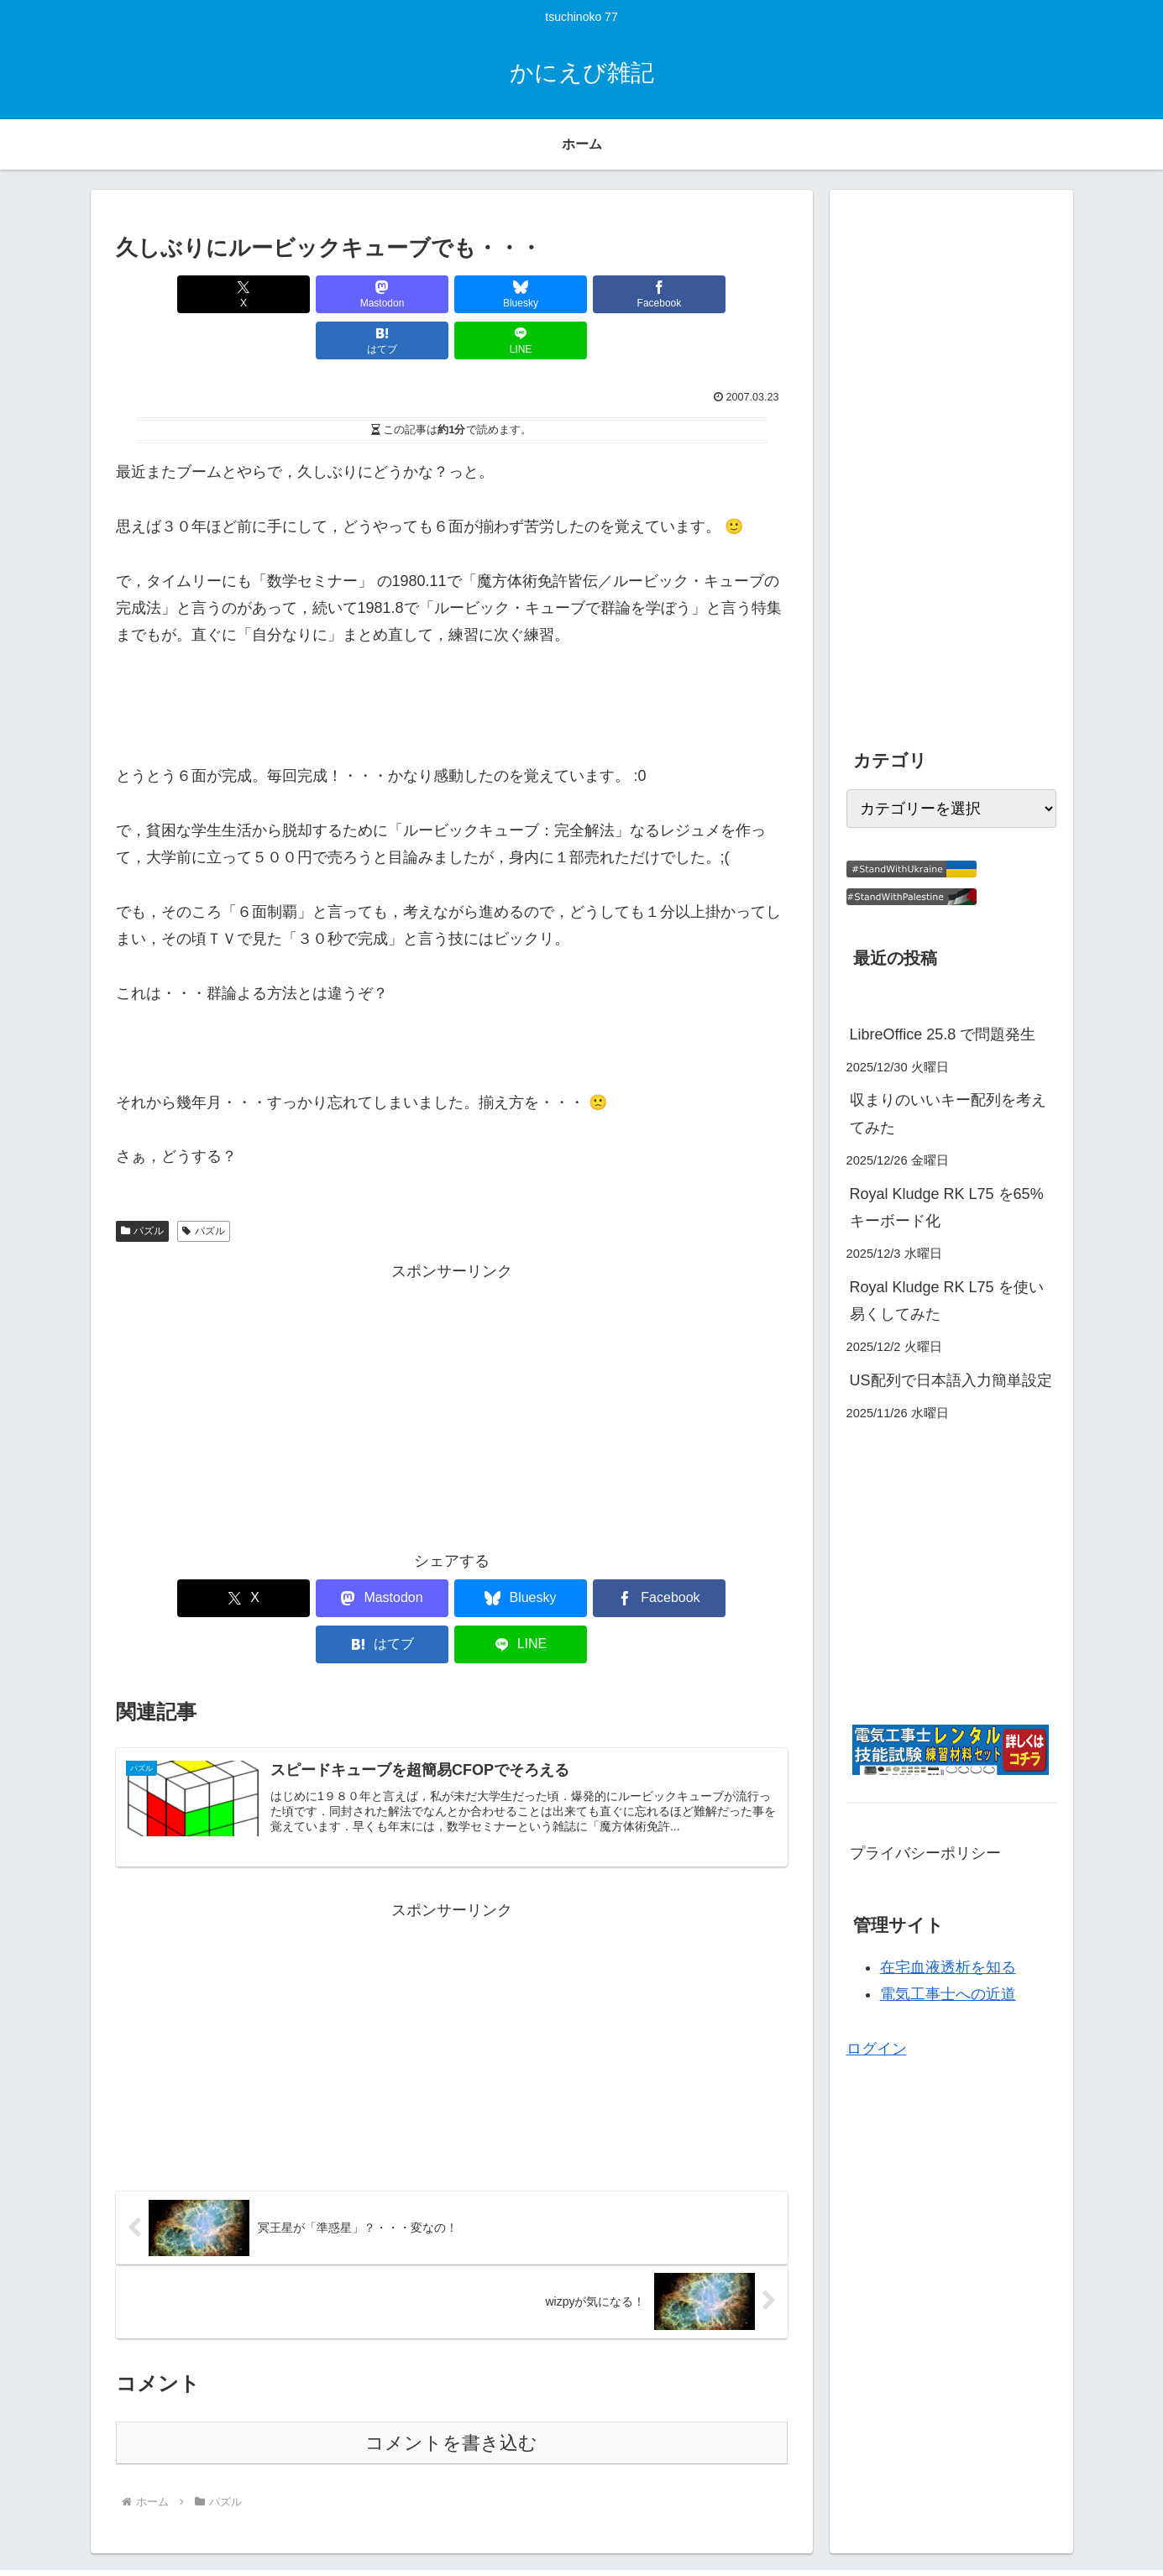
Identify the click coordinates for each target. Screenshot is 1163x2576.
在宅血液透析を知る (948, 1967)
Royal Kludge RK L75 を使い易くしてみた (947, 1300)
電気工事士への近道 (948, 1994)
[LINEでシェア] (733, 294)
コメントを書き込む (451, 2352)
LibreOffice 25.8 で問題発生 (943, 1034)
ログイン (876, 2048)
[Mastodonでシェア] (282, 294)
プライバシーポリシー (925, 1853)
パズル (143, 1185)
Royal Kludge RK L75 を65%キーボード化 (947, 1207)
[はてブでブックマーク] (620, 294)
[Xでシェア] (169, 294)
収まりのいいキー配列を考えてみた (948, 1113)
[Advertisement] (452, 1356)
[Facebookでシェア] (508, 294)
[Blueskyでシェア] (394, 294)
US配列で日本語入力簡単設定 (951, 1380)
